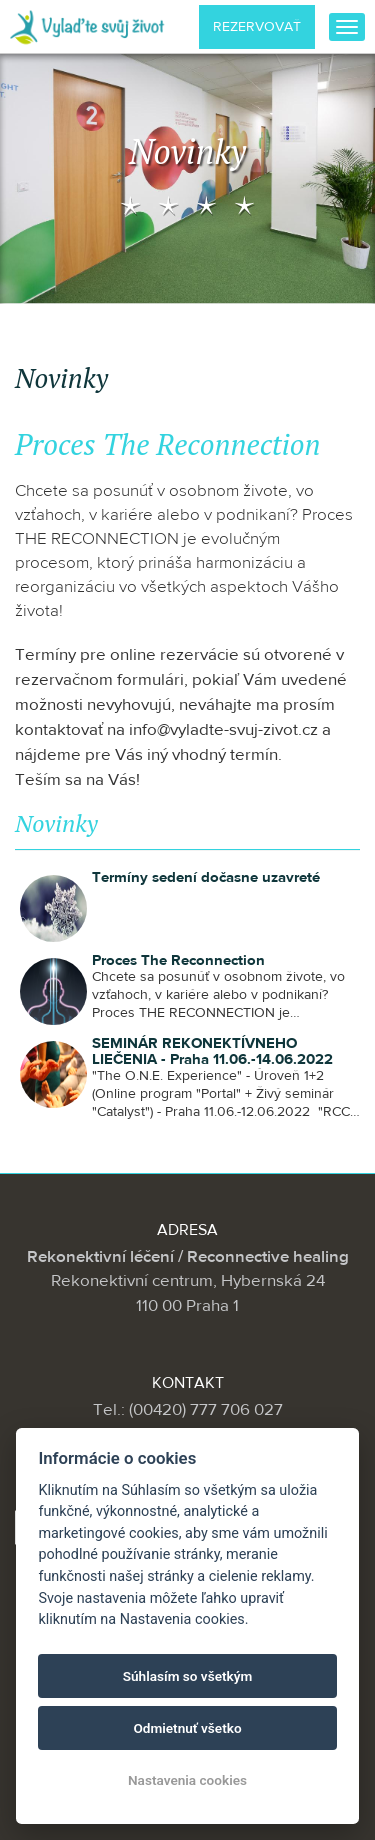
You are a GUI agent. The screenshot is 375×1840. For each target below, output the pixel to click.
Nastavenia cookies (187, 1780)
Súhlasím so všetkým (188, 1676)
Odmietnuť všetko (187, 1728)
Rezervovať (257, 27)
